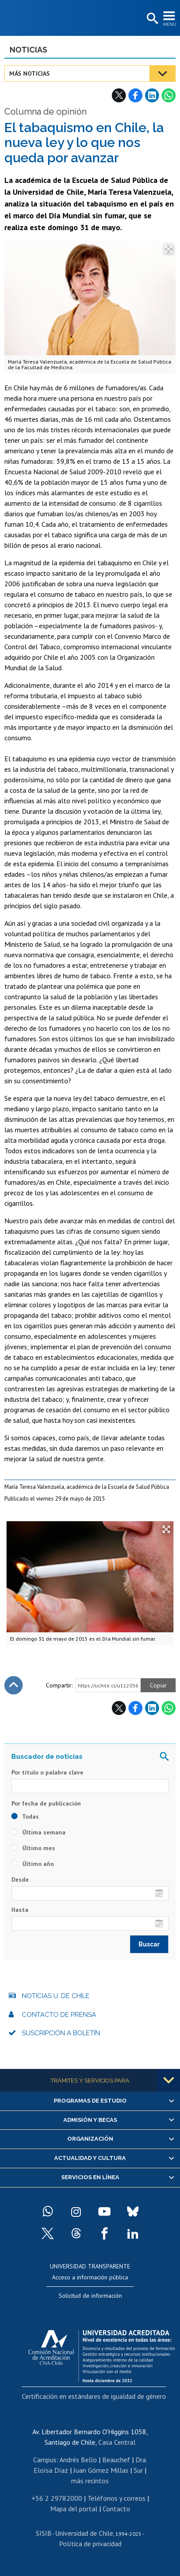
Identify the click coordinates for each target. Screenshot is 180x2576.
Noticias (28, 49)
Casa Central (116, 2442)
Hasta (19, 1910)
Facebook (135, 95)
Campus (44, 2459)
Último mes (33, 1848)
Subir (13, 1685)
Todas (25, 1816)
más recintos (90, 2480)
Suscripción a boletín (61, 2033)
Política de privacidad (90, 2543)
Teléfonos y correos (116, 2498)
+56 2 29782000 (56, 2498)
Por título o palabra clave (47, 1772)
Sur (138, 2470)
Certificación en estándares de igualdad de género (94, 2396)
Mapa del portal (73, 2508)
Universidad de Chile (84, 2533)
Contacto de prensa (59, 2015)
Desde (20, 1879)
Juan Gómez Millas (100, 2470)
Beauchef (116, 2459)
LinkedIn (152, 95)
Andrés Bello (78, 2459)
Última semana (38, 1832)
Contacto (116, 2508)
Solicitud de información (90, 2296)
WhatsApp (168, 95)
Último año (32, 1864)
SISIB (44, 2533)
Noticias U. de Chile (56, 1996)
